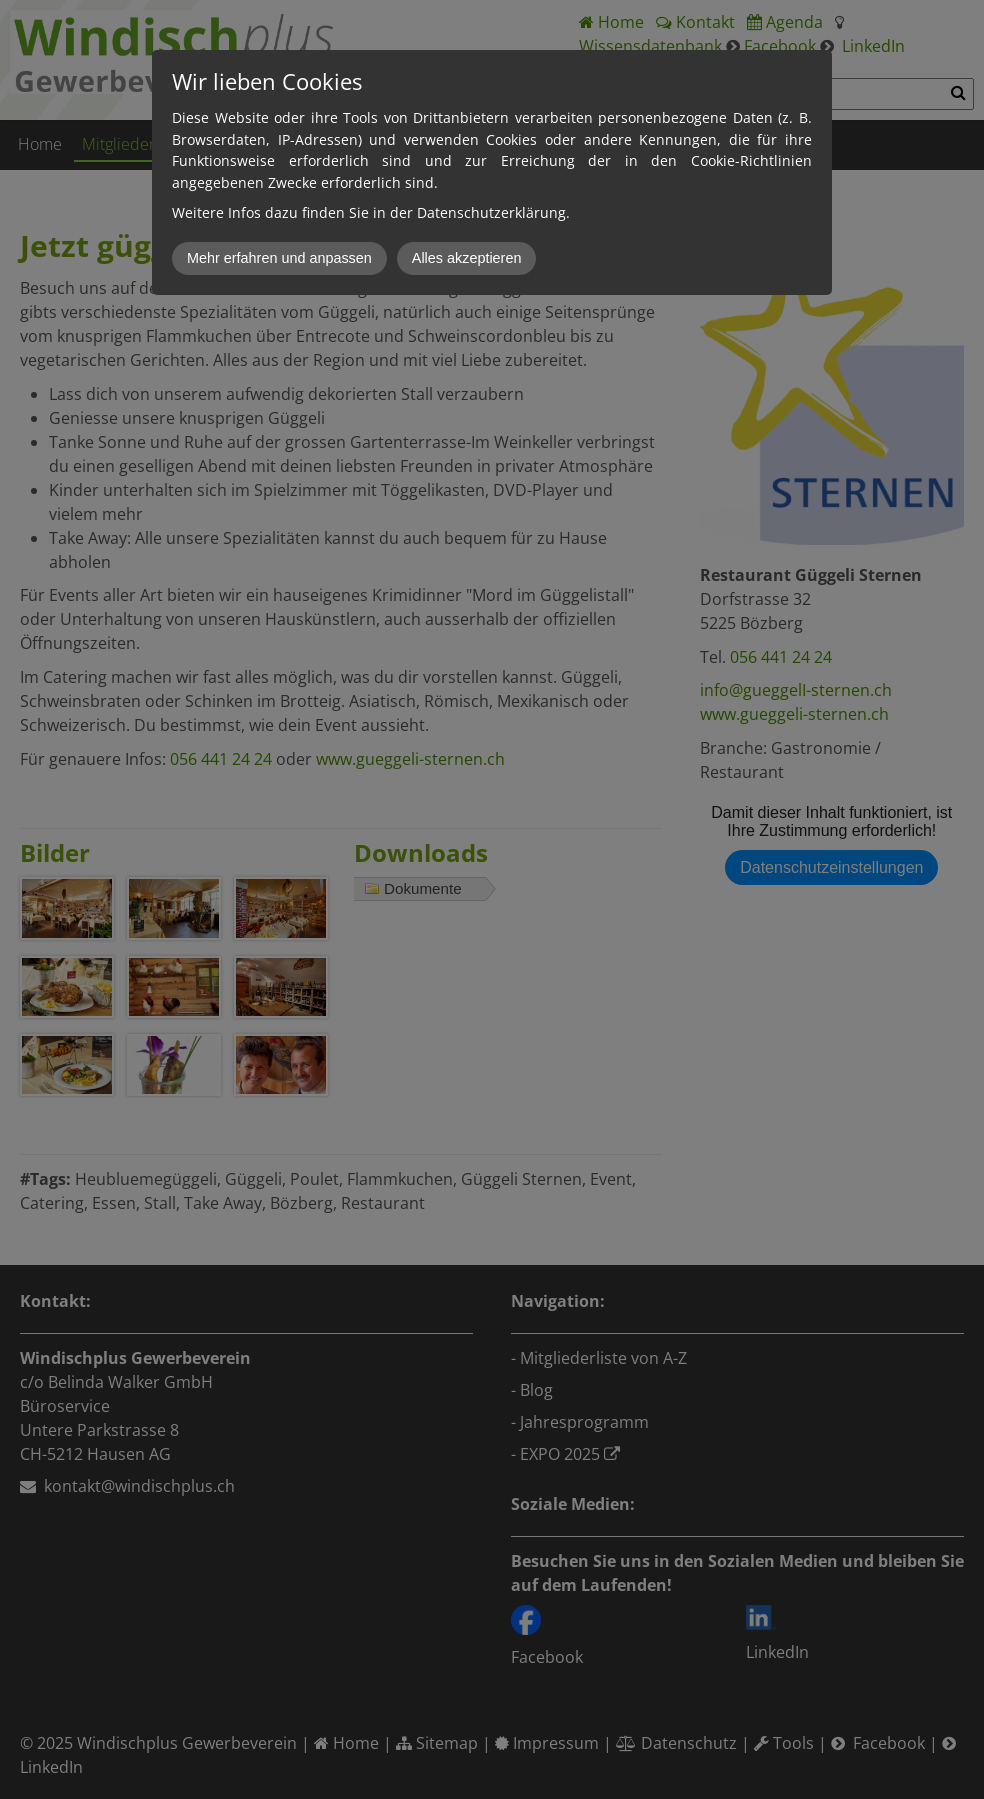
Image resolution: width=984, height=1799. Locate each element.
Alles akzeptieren (467, 258)
